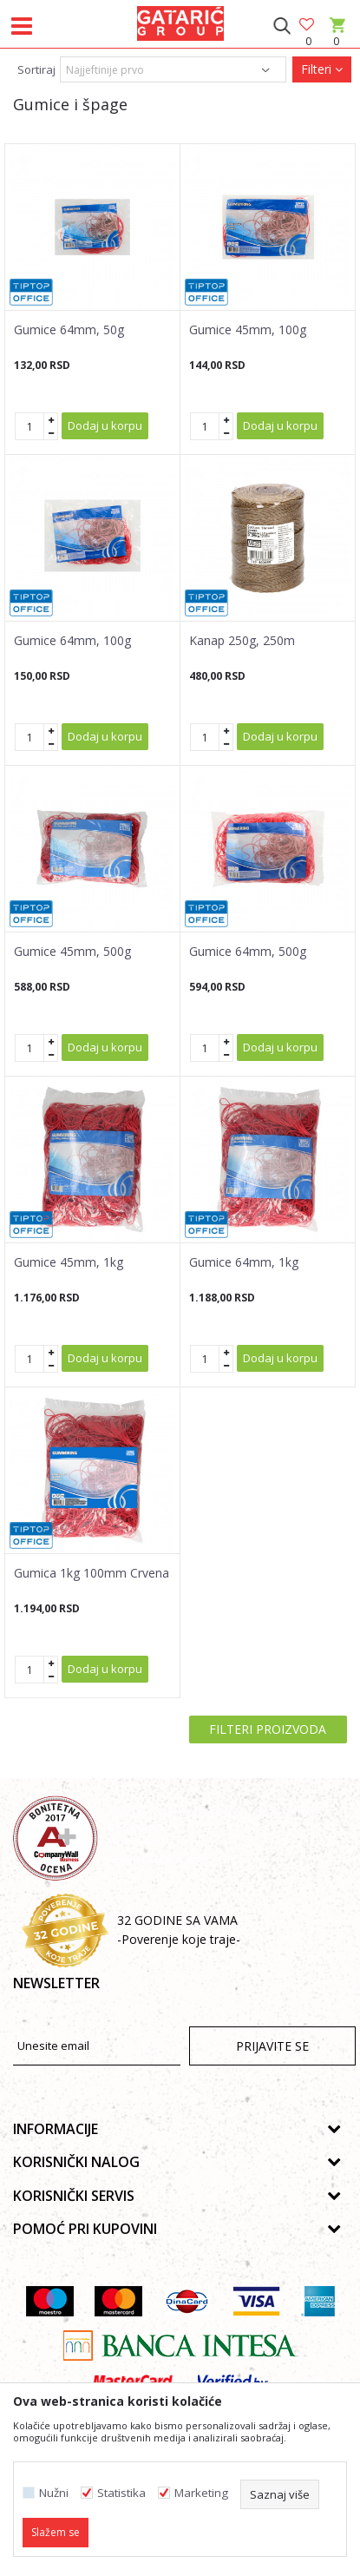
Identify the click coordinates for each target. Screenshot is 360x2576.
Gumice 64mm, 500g (247, 951)
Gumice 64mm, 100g (72, 641)
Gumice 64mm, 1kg (243, 1262)
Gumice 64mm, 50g (69, 330)
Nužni (54, 2493)
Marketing (201, 2493)
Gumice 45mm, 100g (247, 330)
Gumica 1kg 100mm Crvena (91, 1573)
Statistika (121, 2493)
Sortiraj (36, 69)
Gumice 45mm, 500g (72, 951)
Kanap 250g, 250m (242, 641)
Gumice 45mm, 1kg (68, 1262)
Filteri (322, 69)
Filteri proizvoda (267, 1729)
